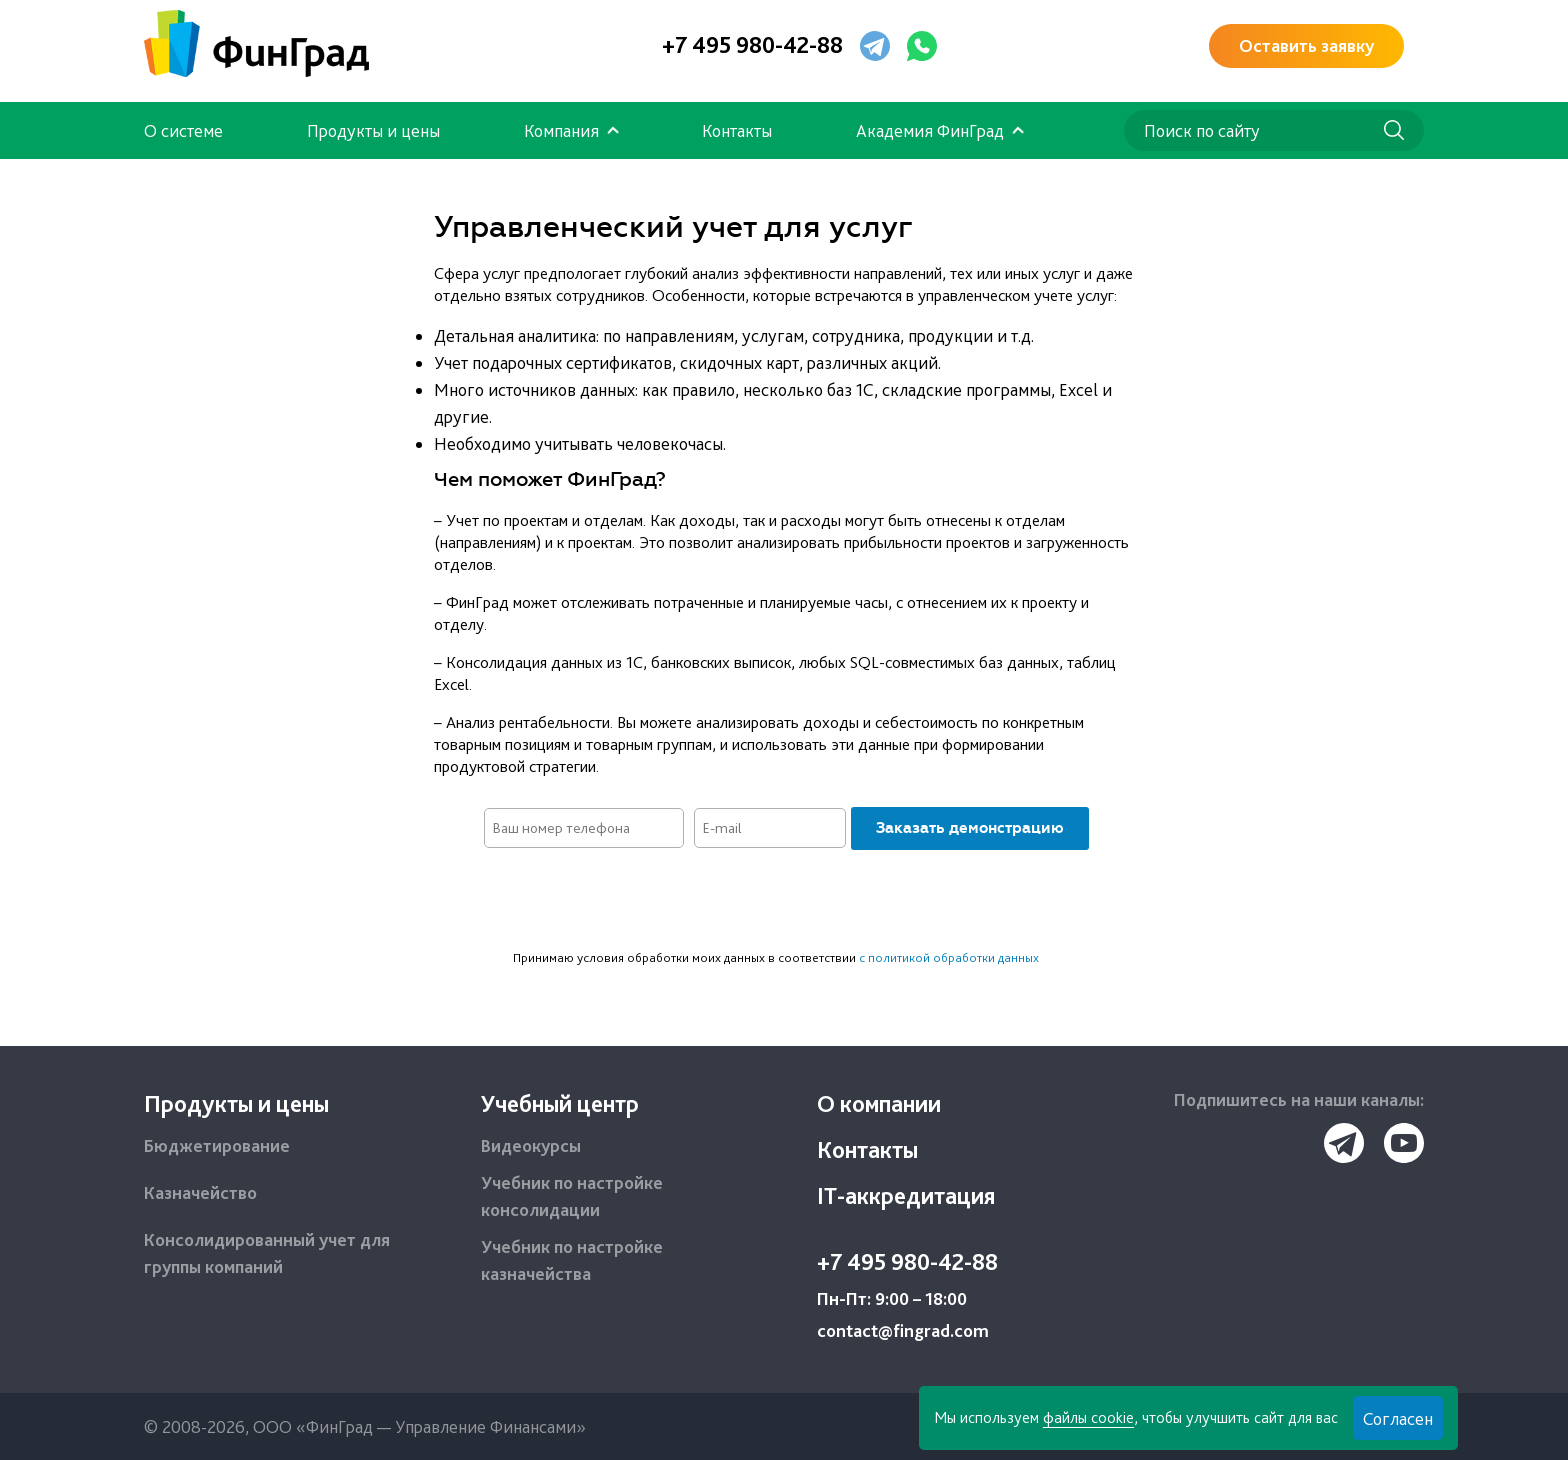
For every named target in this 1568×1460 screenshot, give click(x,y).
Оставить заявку (1306, 45)
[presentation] (784, 899)
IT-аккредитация (906, 1195)
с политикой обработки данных (949, 957)
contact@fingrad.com (903, 1330)
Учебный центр (560, 1103)
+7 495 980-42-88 (752, 45)
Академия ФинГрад (930, 130)
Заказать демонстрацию (970, 828)
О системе (183, 130)
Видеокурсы (531, 1145)
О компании (879, 1103)
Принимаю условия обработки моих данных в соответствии (776, 957)
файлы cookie (1088, 1417)
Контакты (737, 130)
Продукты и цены (373, 130)
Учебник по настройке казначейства (572, 1260)
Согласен (1398, 1418)
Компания (561, 130)
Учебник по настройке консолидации (572, 1196)
